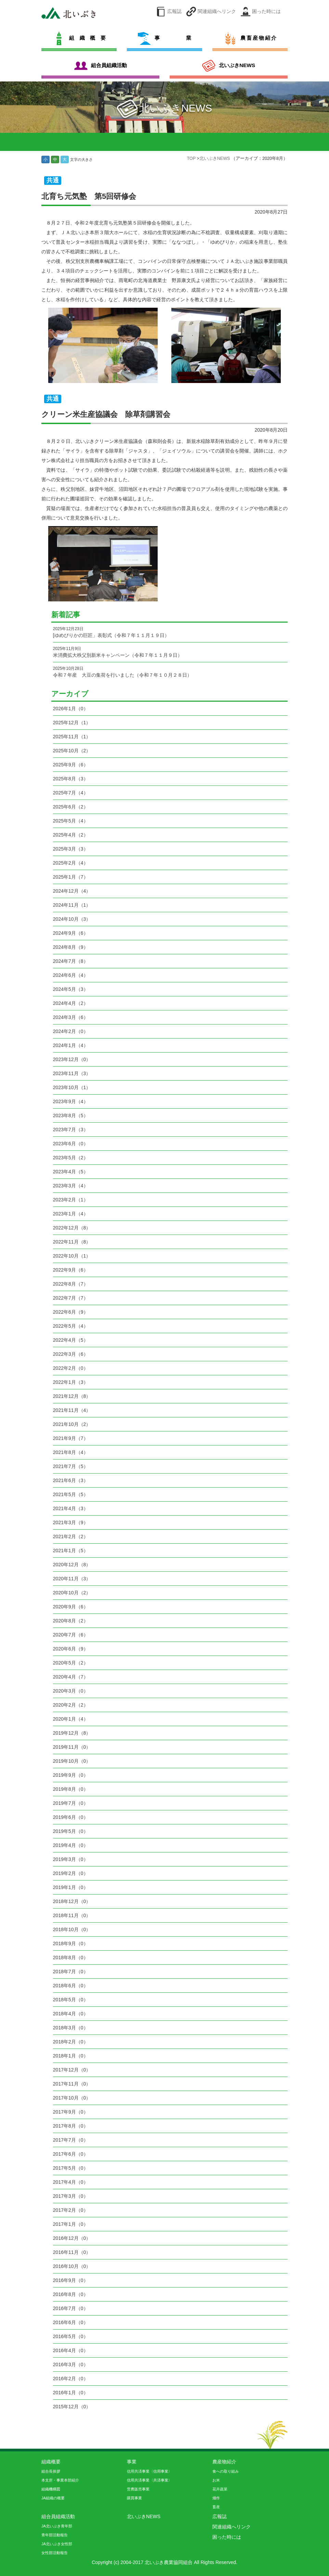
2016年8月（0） (70, 2294)
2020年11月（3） (72, 1578)
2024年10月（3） (72, 919)
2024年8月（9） (70, 947)
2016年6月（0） (70, 2322)
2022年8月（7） (70, 1284)
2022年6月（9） (70, 1312)
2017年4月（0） (70, 2182)
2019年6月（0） (70, 1817)
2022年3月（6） (70, 1354)
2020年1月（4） (70, 1719)
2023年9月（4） (70, 1101)
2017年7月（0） (70, 2140)
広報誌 (174, 11)
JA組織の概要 (53, 2498)
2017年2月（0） (70, 2210)
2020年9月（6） (70, 1606)
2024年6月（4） (70, 975)
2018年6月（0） (70, 1985)
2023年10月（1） (72, 1087)
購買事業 (134, 2498)
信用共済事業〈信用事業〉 (149, 2471)
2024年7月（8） (70, 961)
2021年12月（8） (72, 1396)
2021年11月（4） (72, 1410)
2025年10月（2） (72, 750)
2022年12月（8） (72, 1227)
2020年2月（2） (70, 1705)
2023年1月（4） (70, 1213)
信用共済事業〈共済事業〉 (149, 2480)
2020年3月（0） (70, 1691)
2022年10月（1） (72, 1256)
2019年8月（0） (70, 1789)
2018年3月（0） (70, 2027)
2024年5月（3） (70, 989)
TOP (192, 158)
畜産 (216, 2507)
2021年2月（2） (70, 1536)
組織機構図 (50, 2489)
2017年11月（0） (72, 2084)
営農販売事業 (138, 2489)
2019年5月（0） (70, 1831)
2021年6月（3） (70, 1480)
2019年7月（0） (70, 1803)
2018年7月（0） (70, 1971)
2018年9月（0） (70, 1943)
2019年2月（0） (70, 1873)
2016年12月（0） (72, 2238)
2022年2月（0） (70, 1368)
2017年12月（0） (72, 2070)
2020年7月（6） (70, 1634)
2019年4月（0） (70, 1845)
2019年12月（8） (72, 1733)
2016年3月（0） (70, 2364)
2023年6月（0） (70, 1143)
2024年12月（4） (72, 891)
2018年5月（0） (70, 1999)
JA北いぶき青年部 (56, 2526)
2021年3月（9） (70, 1522)
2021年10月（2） (72, 1424)
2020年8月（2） (70, 1620)
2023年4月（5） (70, 1171)
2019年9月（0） (70, 1775)
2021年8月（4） (70, 1452)
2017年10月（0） (72, 2098)
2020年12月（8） (72, 1564)
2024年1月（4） (70, 1045)
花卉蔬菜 (219, 2489)
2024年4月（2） (70, 1003)
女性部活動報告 (54, 2553)
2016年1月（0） (70, 2392)
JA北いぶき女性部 (56, 2544)
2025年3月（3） (70, 849)
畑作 (216, 2498)
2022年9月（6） (70, 1270)
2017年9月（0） (70, 2112)
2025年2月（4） (70, 863)
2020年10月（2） (72, 1592)
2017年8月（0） (70, 2126)
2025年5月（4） (70, 821)
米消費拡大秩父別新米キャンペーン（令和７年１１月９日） (170, 652)
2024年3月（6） (70, 1017)
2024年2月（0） (70, 1031)
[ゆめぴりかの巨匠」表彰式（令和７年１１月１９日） (170, 632)
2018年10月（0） (72, 1929)
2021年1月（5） (70, 1550)
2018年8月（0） (70, 1957)
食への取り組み (225, 2471)
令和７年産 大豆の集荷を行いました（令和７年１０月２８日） (170, 672)
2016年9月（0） (70, 2280)
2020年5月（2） (70, 1663)
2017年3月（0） (70, 2196)
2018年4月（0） (70, 2013)
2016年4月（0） (70, 2350)
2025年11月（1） (72, 736)
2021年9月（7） (70, 1438)
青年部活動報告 (54, 2535)
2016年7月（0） (70, 2308)
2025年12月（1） (72, 722)
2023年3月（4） (70, 1185)
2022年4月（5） (70, 1340)
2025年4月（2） (70, 835)
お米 (216, 2480)
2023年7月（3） (70, 1129)
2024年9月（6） (70, 933)
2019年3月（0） (70, 1859)
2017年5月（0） (70, 2168)
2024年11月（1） (72, 905)
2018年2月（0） (70, 2041)
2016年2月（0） (70, 2378)
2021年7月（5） (70, 1466)
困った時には (266, 11)
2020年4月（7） (70, 1677)
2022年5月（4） (70, 1326)
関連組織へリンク (217, 11)
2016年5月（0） (70, 2336)
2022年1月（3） (70, 1382)
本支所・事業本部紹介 (60, 2480)
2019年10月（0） (72, 1761)
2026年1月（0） (70, 708)
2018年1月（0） (70, 2055)
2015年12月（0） (72, 2406)
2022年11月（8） (72, 1242)
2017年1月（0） (70, 2224)
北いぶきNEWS (214, 158)
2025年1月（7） (70, 877)
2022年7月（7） (70, 1298)
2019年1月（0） (70, 1887)
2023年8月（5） (70, 1115)
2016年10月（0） (72, 2266)
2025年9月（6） (70, 764)
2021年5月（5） (70, 1494)
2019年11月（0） (72, 1747)
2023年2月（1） (70, 1199)
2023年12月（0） (72, 1059)
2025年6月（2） (70, 806)
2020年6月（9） (70, 1649)
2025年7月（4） (70, 792)
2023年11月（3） (72, 1073)
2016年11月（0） (72, 2252)
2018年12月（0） (72, 1901)
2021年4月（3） (70, 1508)
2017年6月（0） (70, 2154)
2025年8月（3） (70, 778)
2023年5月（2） (70, 1157)
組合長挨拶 (50, 2471)
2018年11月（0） (72, 1915)
